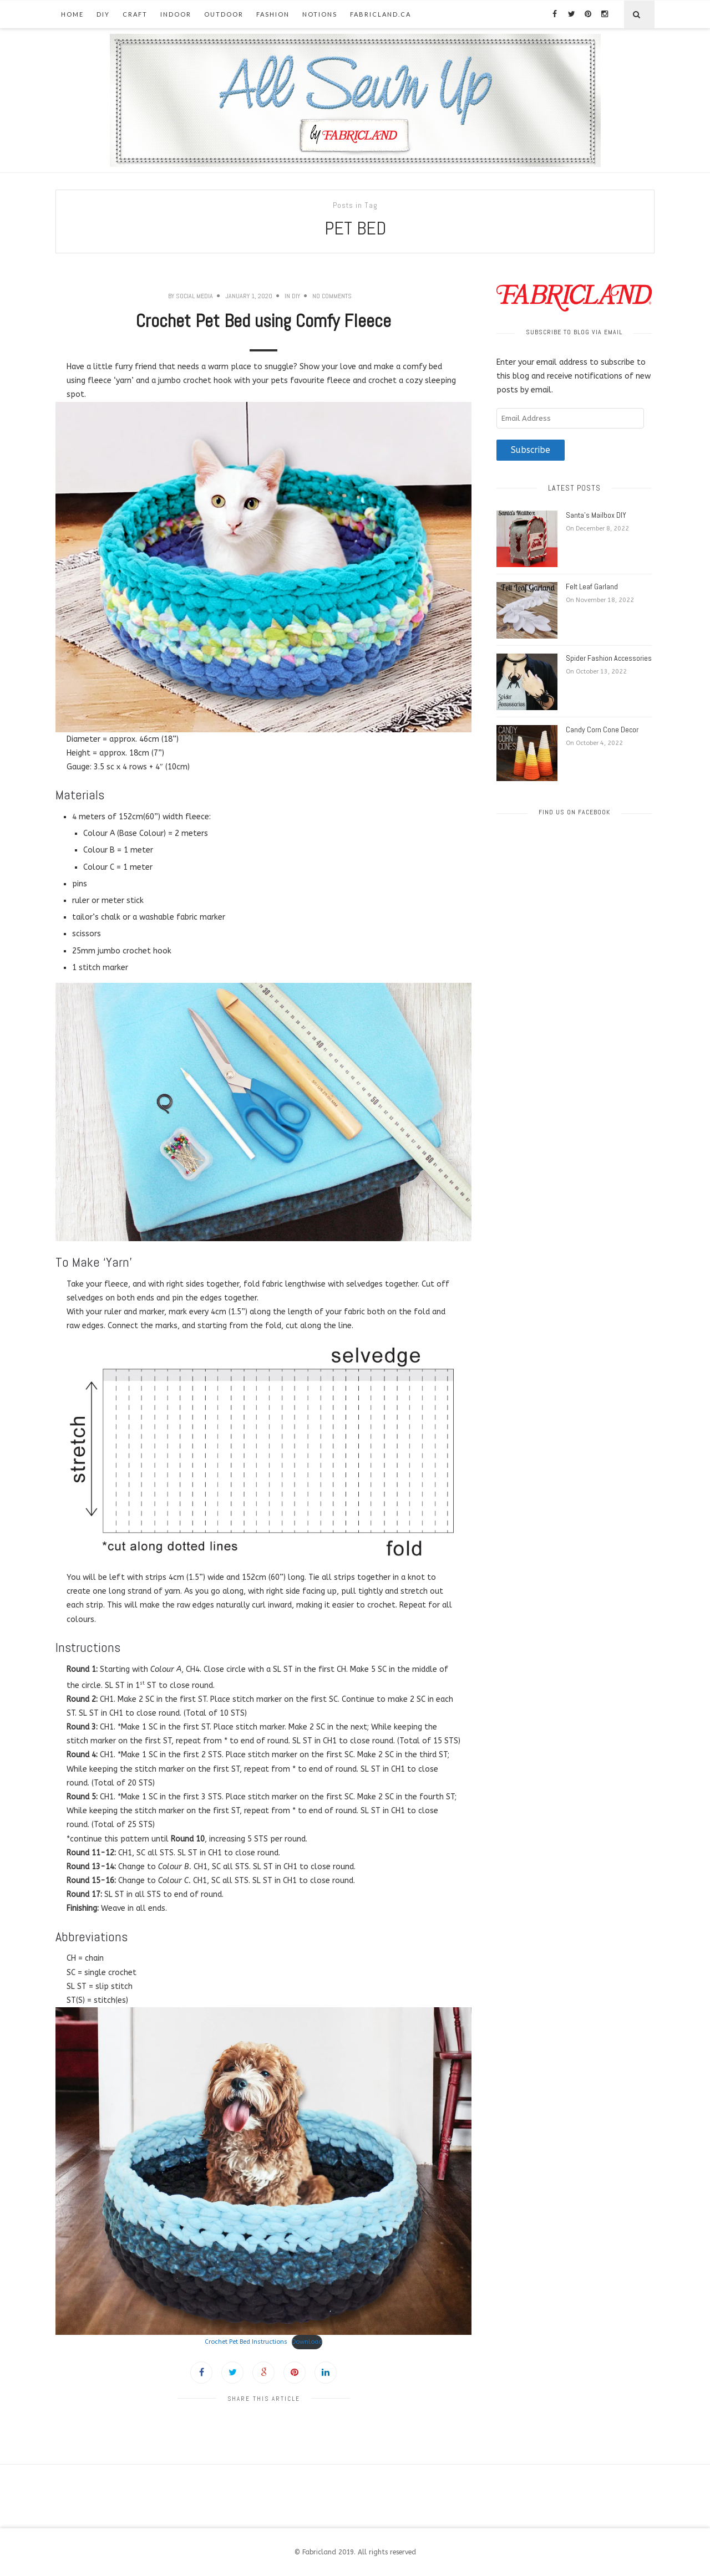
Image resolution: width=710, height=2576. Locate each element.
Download (307, 2341)
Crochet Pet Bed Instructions (246, 2341)
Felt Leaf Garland (592, 586)
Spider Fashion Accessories (609, 658)
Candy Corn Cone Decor (602, 729)
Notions (319, 14)
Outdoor (224, 14)
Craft (135, 14)
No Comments (332, 296)
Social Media (194, 296)
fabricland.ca (380, 14)
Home (72, 14)
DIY (103, 14)
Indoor (175, 14)
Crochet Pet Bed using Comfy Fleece (263, 321)
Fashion (273, 14)
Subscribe (530, 450)
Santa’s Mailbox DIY (596, 515)
